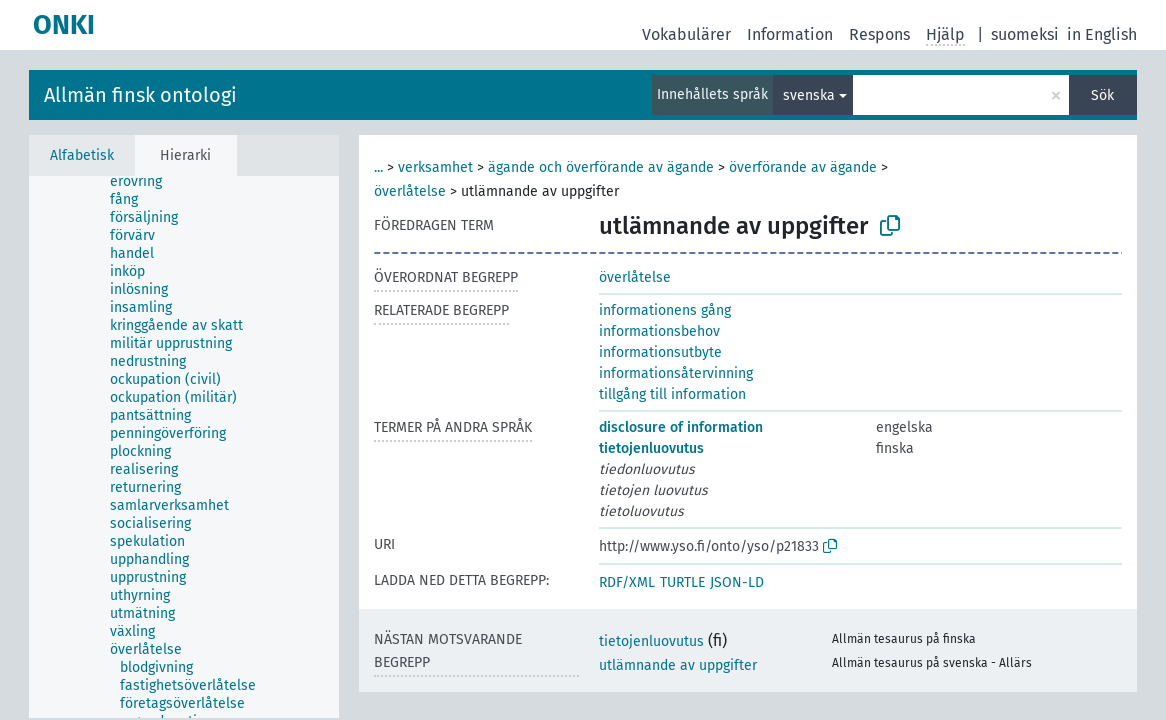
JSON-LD (737, 582)
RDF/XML (627, 582)
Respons (879, 34)
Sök (1102, 95)
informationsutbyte (660, 352)
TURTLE (682, 582)
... (378, 167)
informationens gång (665, 310)
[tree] (184, 447)
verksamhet (435, 167)
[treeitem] (144, 182)
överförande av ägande (803, 167)
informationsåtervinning (676, 373)
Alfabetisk (82, 155)
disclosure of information (681, 427)
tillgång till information (672, 394)
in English (1102, 34)
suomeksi (1025, 34)
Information (790, 34)
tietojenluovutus (651, 448)
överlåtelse (410, 191)
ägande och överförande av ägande (601, 167)
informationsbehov (659, 331)
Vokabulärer (686, 34)
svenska (809, 95)
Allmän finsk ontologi (140, 95)
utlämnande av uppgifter (678, 665)
